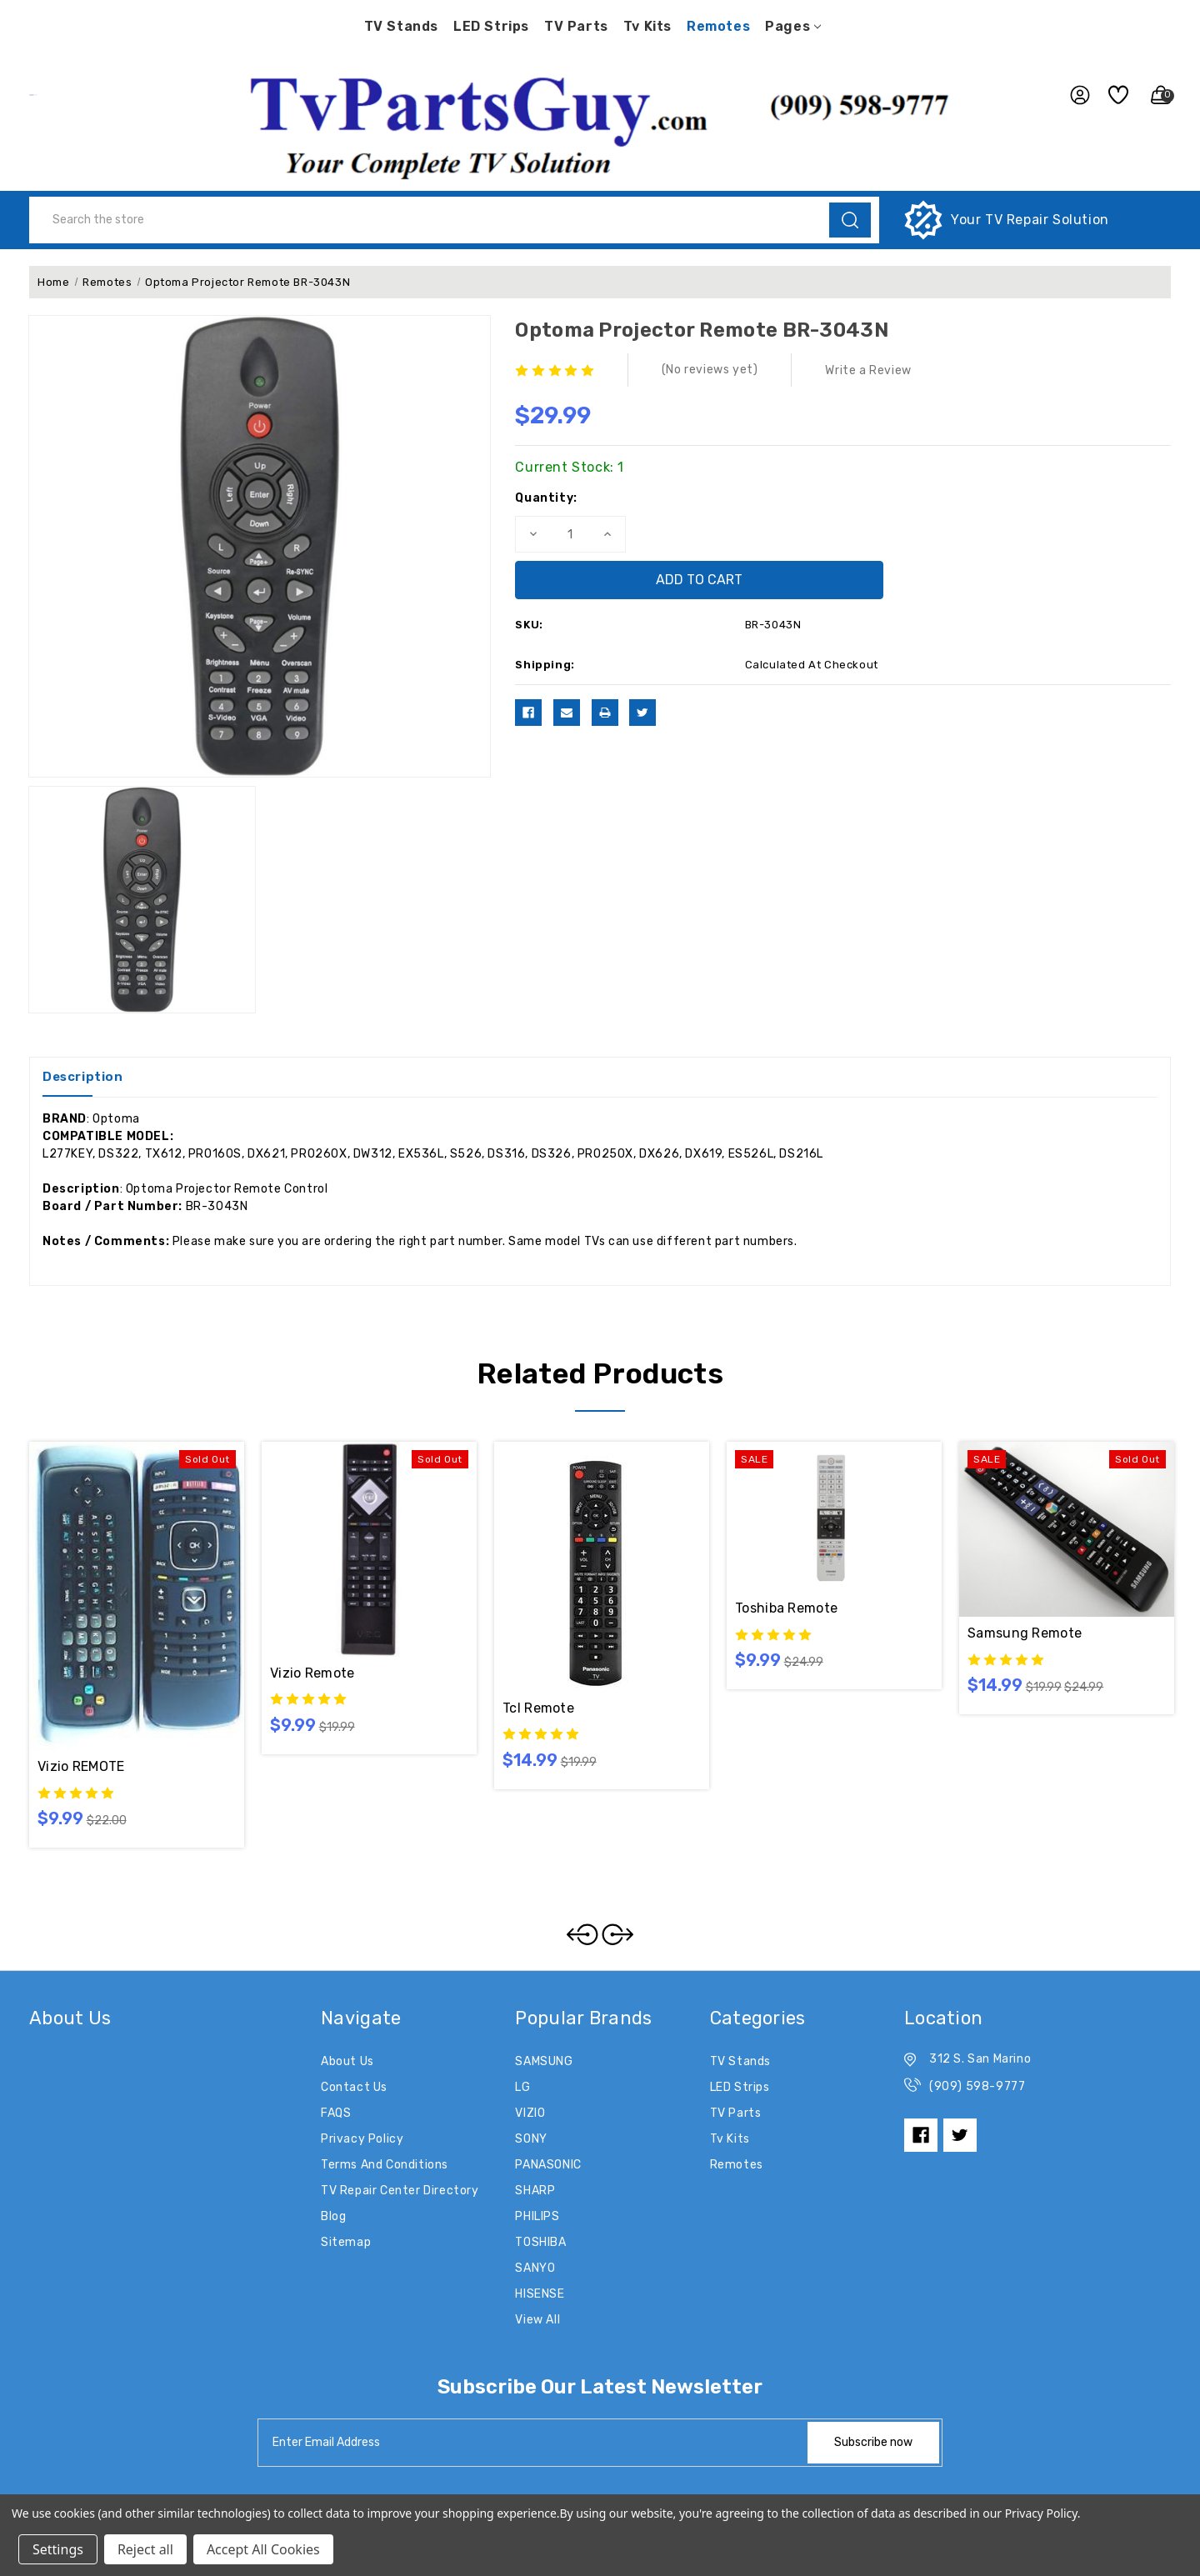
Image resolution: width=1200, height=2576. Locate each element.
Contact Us (354, 2087)
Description (82, 1076)
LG (522, 2087)
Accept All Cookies (263, 2549)
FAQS (336, 2113)
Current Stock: (569, 467)
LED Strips (491, 26)
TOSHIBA (540, 2242)
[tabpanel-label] (534, 2442)
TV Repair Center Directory (400, 2190)
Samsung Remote (1025, 1633)
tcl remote (538, 1708)
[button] (600, 122)
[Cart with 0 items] (1153, 95)
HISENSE (539, 2294)
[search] (850, 220)
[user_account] (1072, 95)
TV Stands (401, 26)
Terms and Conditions (384, 2165)
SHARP (535, 2190)
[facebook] (921, 2135)
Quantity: (546, 498)
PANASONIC (548, 2165)
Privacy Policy (362, 2139)
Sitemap (346, 2242)
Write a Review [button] (868, 370)
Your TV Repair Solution (1030, 220)
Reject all (145, 2549)
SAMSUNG (543, 2061)
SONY (531, 2139)
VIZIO (530, 2113)
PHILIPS (537, 2216)
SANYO (535, 2268)
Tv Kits (647, 26)
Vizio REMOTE (81, 1766)
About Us (347, 2061)
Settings (57, 2549)
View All (537, 2320)
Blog (333, 2216)
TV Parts (576, 26)
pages (793, 26)
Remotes (718, 26)
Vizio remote (312, 1673)
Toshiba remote (786, 1608)
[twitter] (960, 2135)
